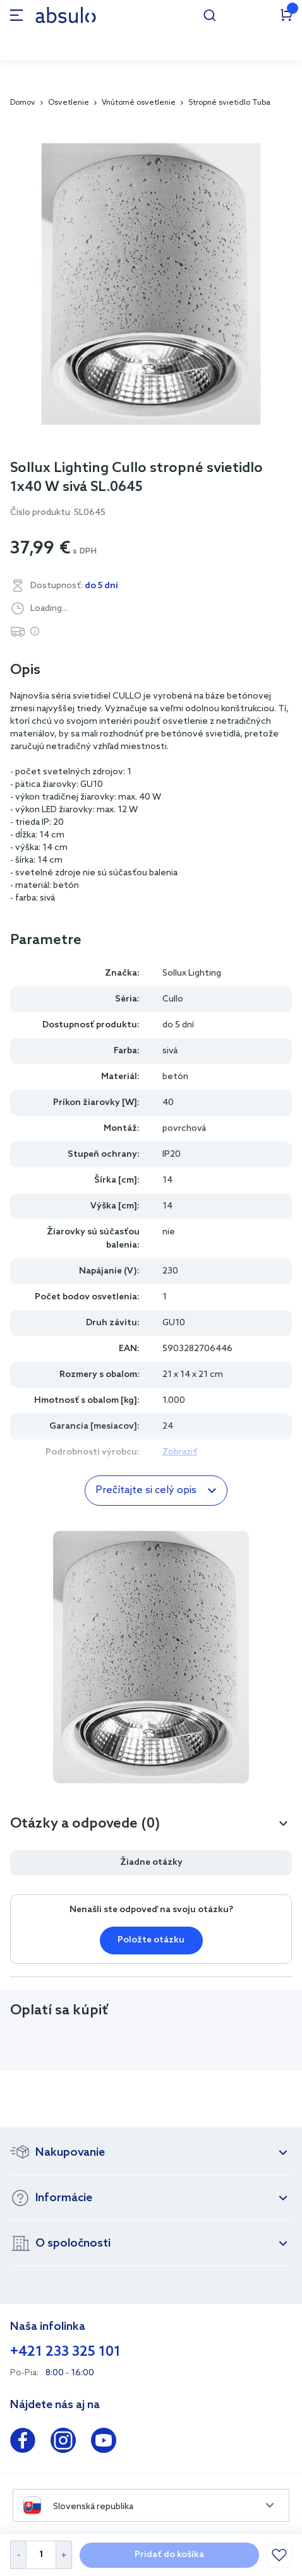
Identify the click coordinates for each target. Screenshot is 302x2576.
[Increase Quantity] (64, 2555)
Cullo (172, 999)
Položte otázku (151, 1940)
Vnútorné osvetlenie (139, 102)
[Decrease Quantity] (18, 2555)
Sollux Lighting (191, 973)
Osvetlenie (68, 102)
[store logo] (65, 15)
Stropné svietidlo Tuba (229, 102)
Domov (22, 102)
